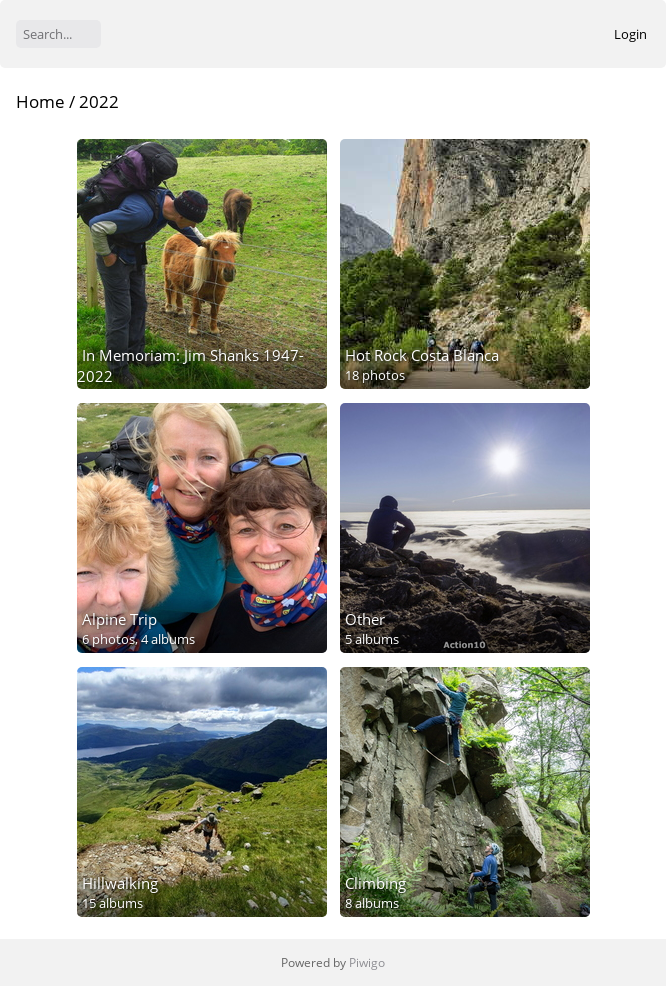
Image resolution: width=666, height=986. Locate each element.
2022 (99, 101)
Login (630, 34)
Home (40, 101)
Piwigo (367, 962)
